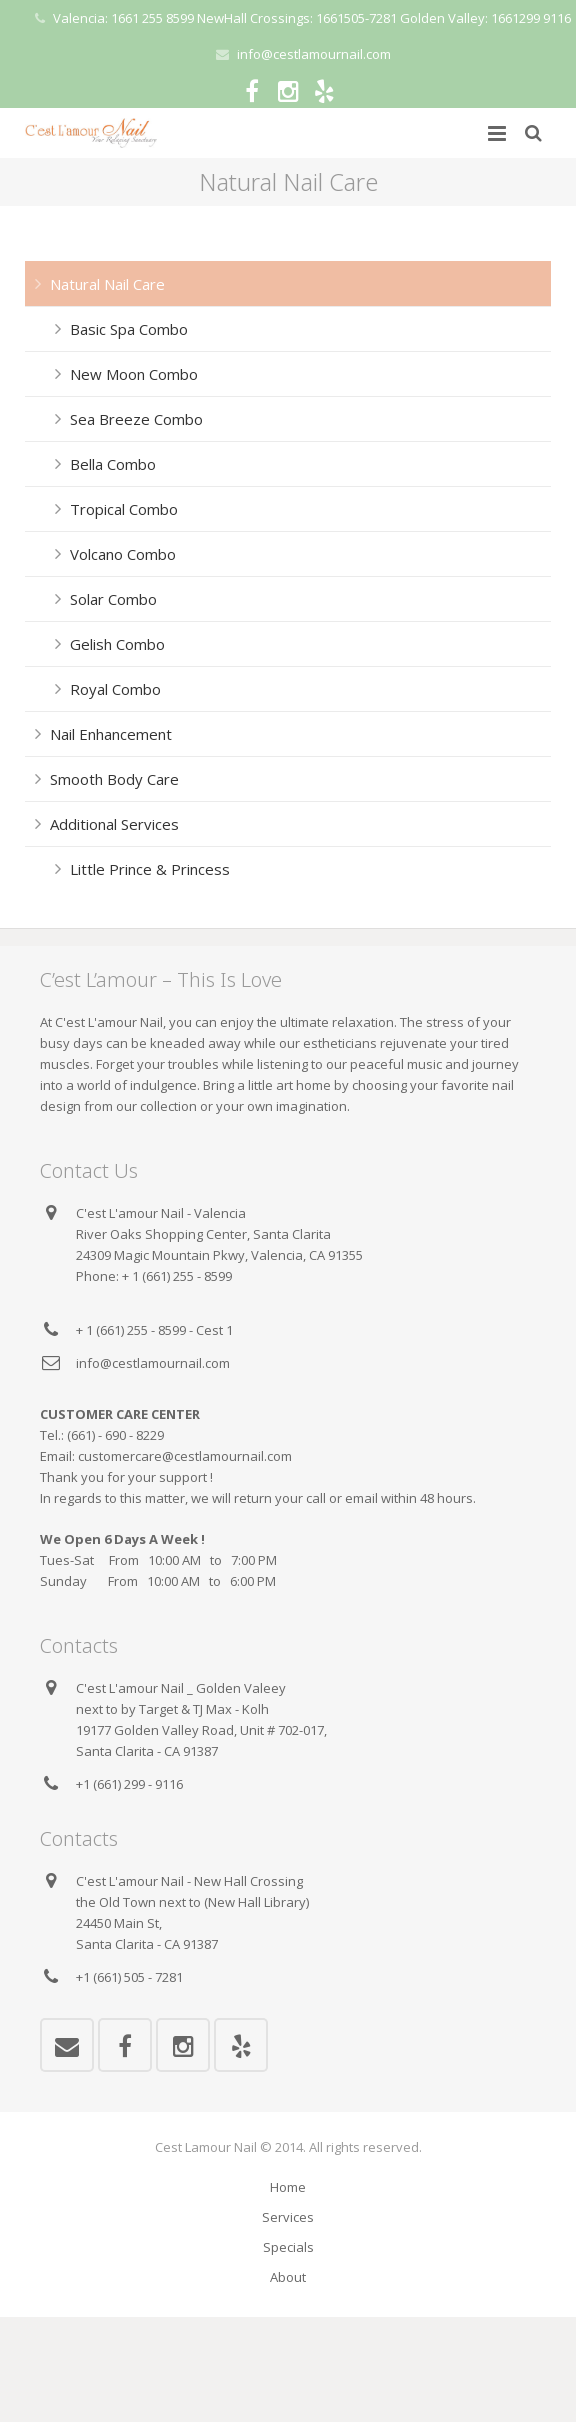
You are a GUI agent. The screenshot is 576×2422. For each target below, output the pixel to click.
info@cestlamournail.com (314, 54)
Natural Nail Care (107, 284)
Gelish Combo (117, 644)
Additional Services (114, 824)
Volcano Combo (123, 554)
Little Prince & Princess (150, 869)
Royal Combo (115, 689)
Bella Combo (113, 464)
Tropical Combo (124, 509)
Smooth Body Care (114, 779)
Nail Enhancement (111, 734)
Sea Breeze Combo (136, 419)
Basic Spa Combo (129, 329)
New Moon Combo (134, 374)
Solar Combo (113, 599)
